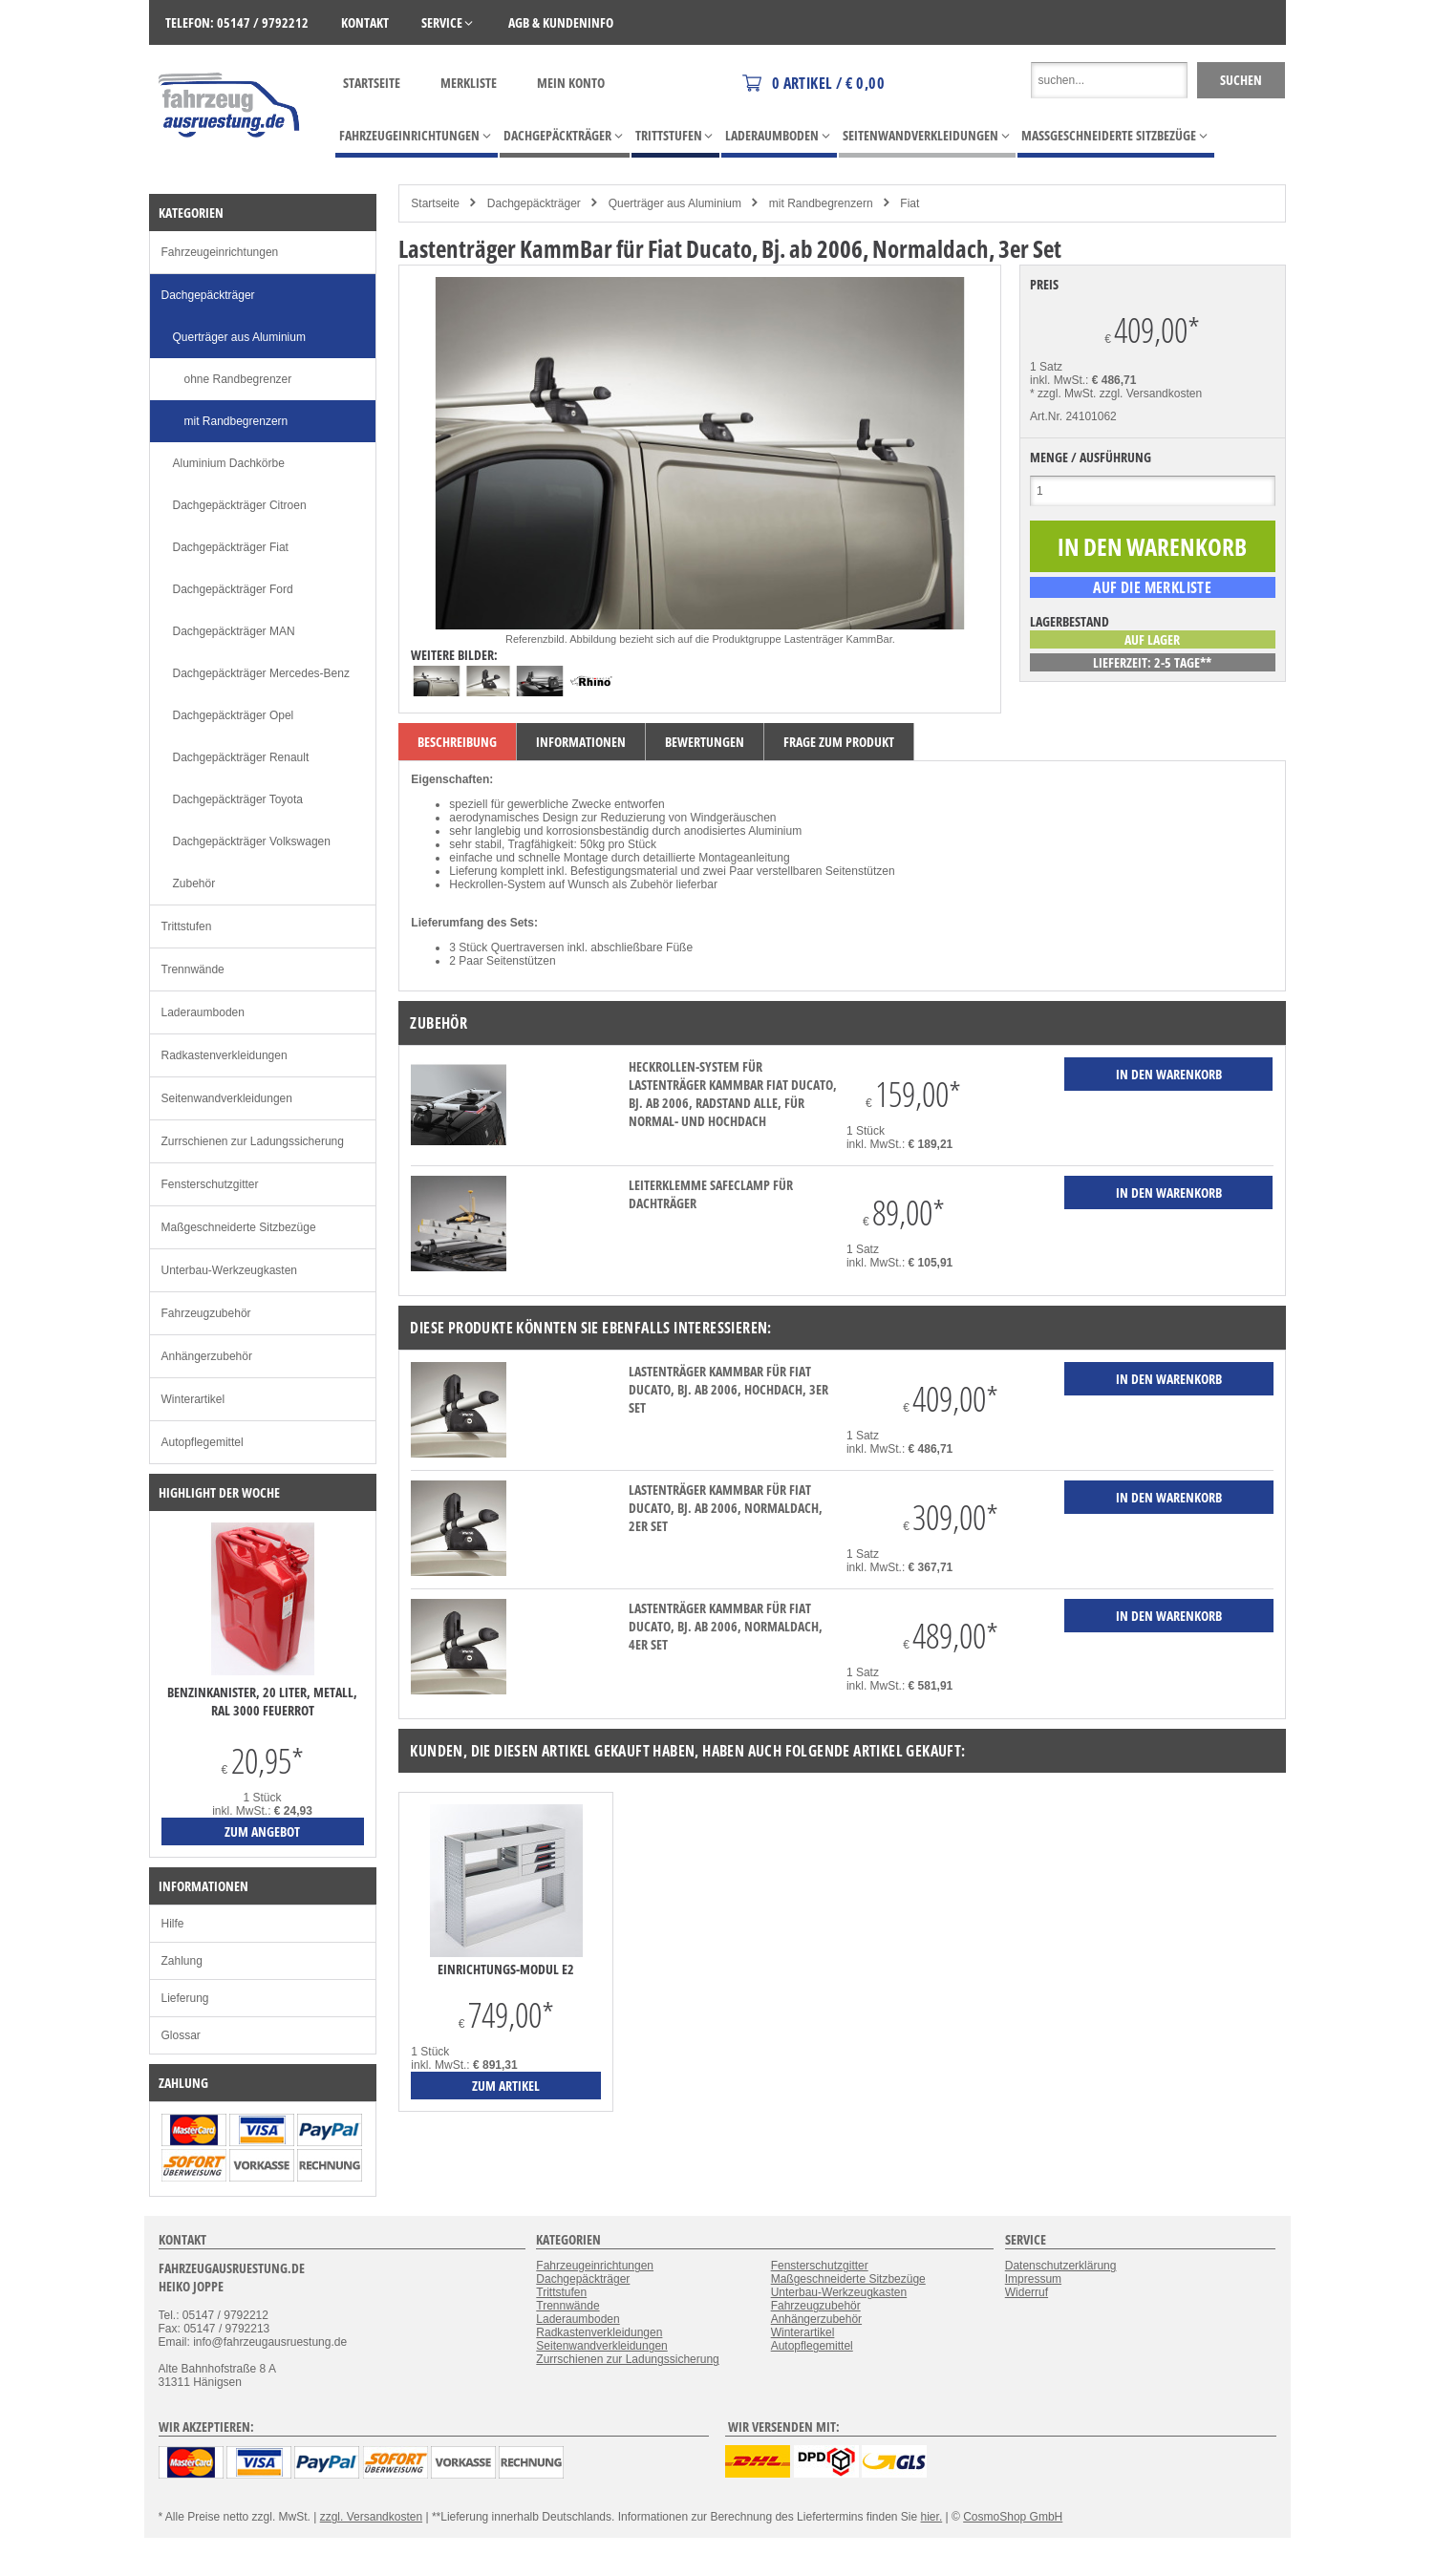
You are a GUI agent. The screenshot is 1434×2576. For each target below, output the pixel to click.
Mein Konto (571, 83)
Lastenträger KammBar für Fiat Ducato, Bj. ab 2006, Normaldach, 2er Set (726, 1507)
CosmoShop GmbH (1012, 2516)
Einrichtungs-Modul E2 (506, 1969)
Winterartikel (193, 1399)
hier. (932, 2516)
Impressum (1033, 2279)
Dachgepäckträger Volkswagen (252, 841)
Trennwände (193, 969)
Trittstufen (186, 926)
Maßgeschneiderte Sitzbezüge (238, 1227)
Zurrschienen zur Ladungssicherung (252, 1141)
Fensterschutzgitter (210, 1184)
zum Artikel (506, 2085)
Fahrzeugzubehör (206, 1313)
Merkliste (468, 83)
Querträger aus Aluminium (675, 203)
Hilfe (172, 1923)
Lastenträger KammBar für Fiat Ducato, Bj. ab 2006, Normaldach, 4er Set (726, 1626)
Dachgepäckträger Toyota (238, 799)
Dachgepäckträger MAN (234, 631)
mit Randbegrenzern (821, 203)
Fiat (909, 203)
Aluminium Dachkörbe (229, 463)
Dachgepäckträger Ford (233, 589)
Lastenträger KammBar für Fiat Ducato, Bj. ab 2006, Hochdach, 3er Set (728, 1389)
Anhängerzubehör (206, 1356)
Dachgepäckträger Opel (233, 715)
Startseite (371, 83)
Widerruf (1026, 2292)
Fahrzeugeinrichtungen (220, 252)
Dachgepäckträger (534, 203)
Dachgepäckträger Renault (241, 757)
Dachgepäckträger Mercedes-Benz (261, 673)
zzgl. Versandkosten (1151, 393)
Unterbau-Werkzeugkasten (229, 1270)
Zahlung (182, 1961)
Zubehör (194, 883)
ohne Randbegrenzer (238, 379)
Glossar (181, 2035)
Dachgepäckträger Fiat (231, 547)
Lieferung (185, 1998)
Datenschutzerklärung (1061, 2265)
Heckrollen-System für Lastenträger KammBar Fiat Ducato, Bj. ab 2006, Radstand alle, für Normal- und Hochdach (733, 1093)
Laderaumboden (203, 1012)
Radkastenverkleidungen (224, 1055)
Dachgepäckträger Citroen (240, 505)
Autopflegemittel (202, 1442)
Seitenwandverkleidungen (226, 1098)
